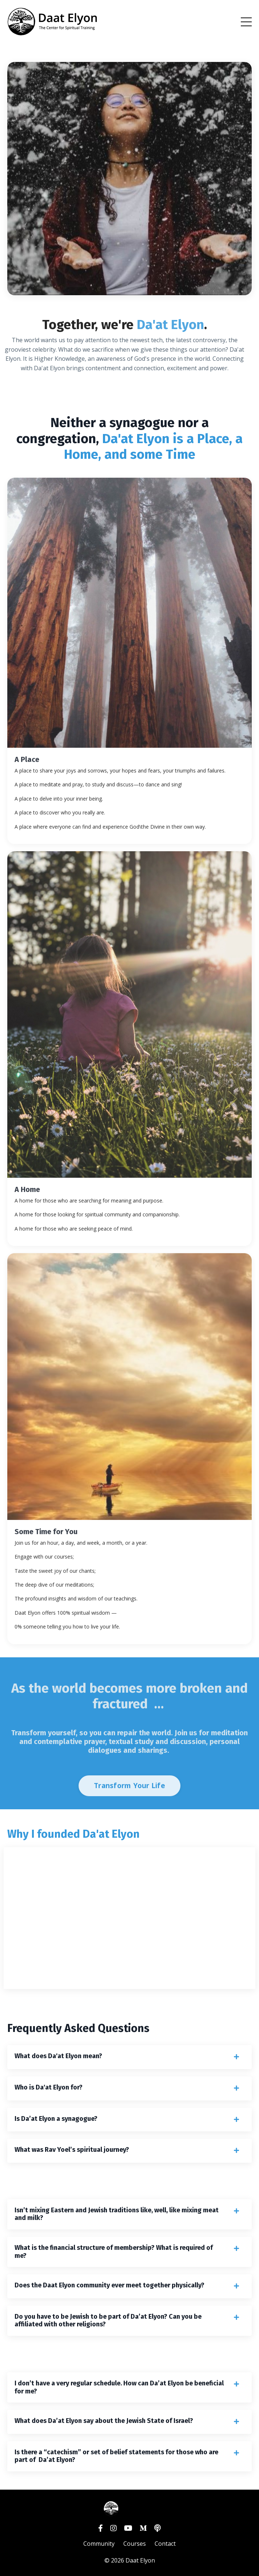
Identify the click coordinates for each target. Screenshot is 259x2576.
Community (99, 2544)
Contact (165, 2544)
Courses (134, 2544)
